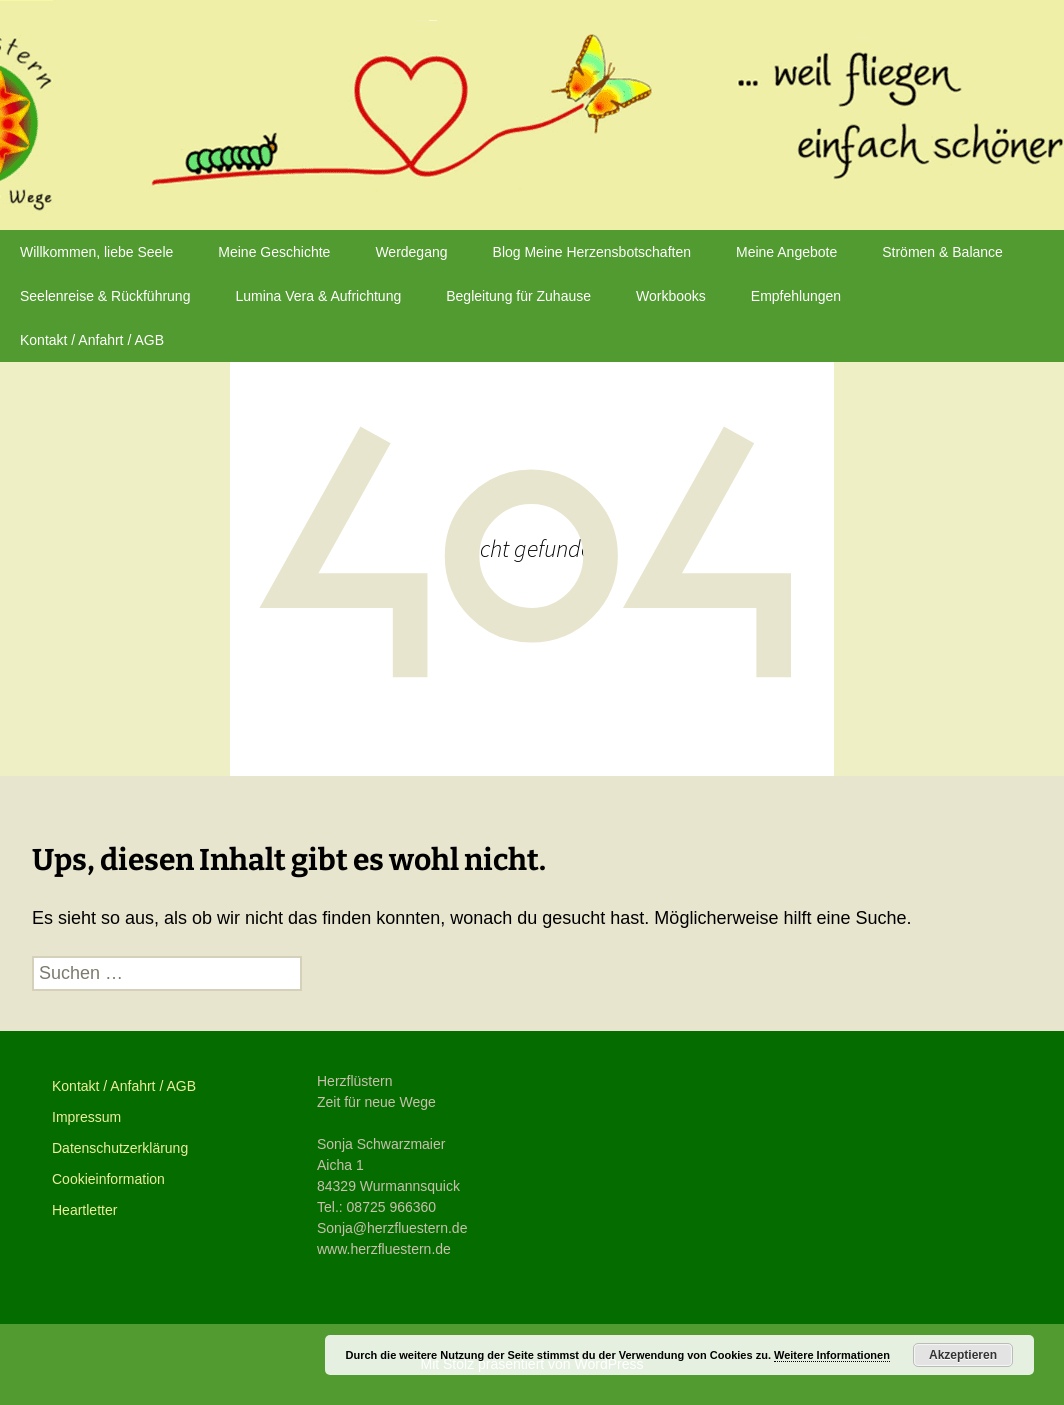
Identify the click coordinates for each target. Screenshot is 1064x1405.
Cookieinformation (108, 1179)
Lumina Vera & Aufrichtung (318, 296)
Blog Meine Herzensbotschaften (592, 252)
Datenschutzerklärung (120, 1148)
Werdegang (411, 252)
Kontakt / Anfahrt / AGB (92, 340)
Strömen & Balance (942, 252)
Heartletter (84, 1210)
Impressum (86, 1117)
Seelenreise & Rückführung (105, 296)
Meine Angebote (786, 252)
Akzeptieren (963, 1355)
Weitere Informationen (832, 1355)
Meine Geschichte (274, 252)
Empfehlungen (796, 296)
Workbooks (671, 296)
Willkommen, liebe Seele (96, 252)
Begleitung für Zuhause (518, 296)
